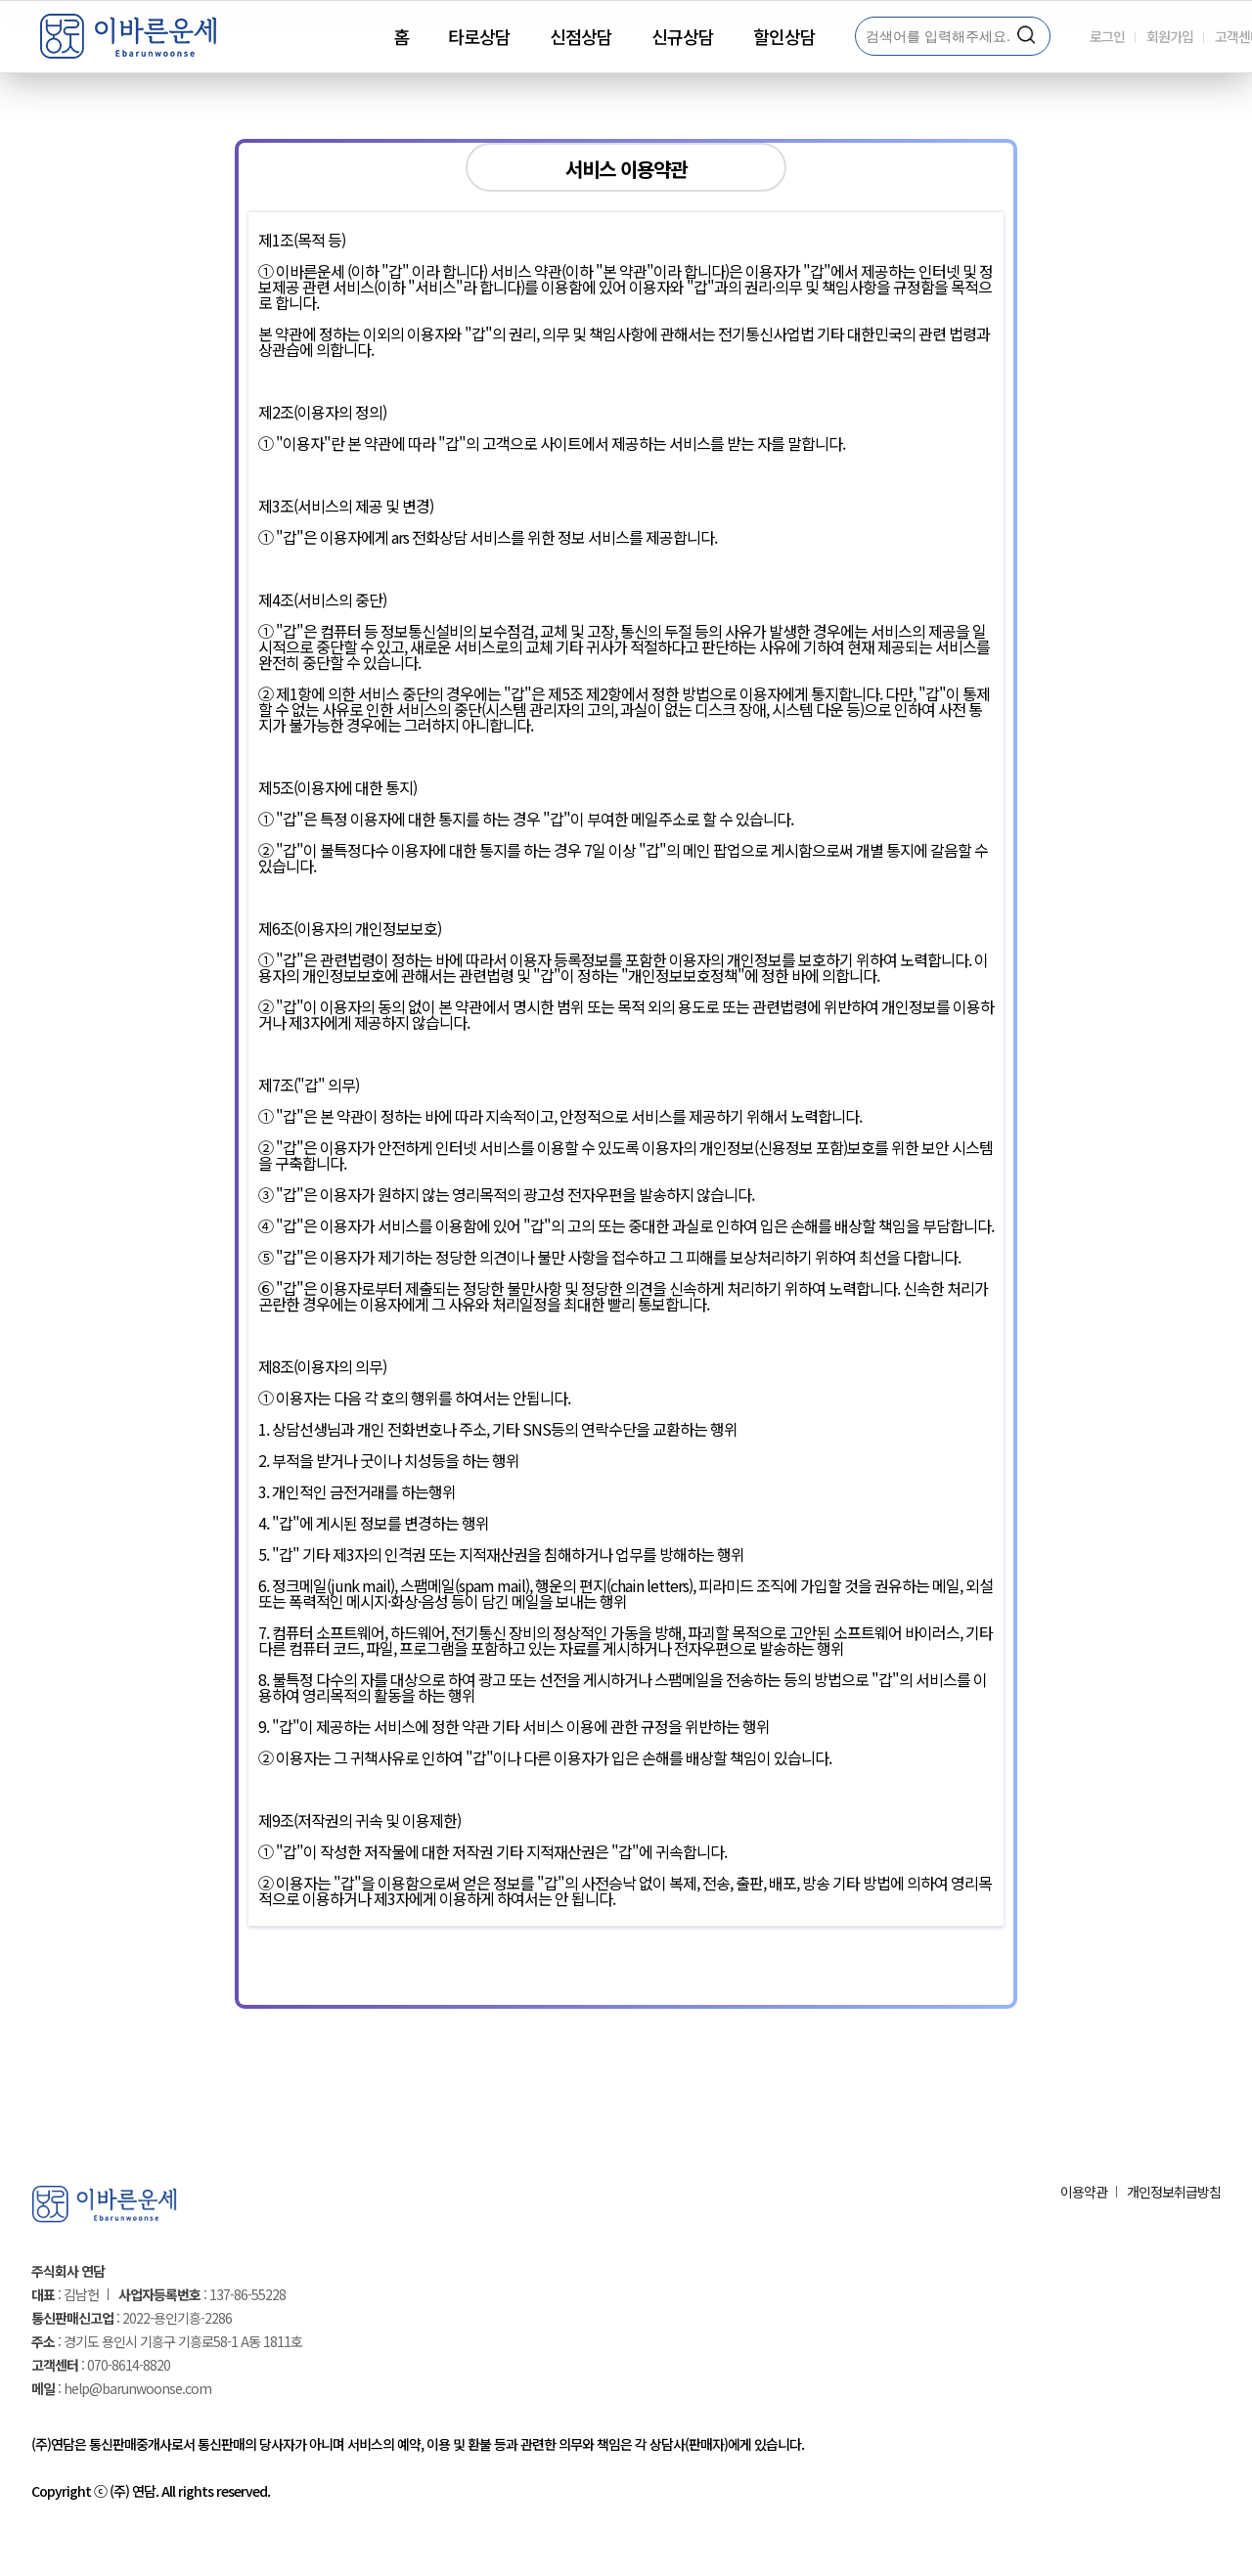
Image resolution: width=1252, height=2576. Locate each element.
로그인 (1107, 36)
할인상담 (784, 36)
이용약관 (1083, 2191)
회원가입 (1169, 36)
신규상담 (682, 36)
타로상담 (479, 36)
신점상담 (581, 36)
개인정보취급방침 (1174, 2191)
